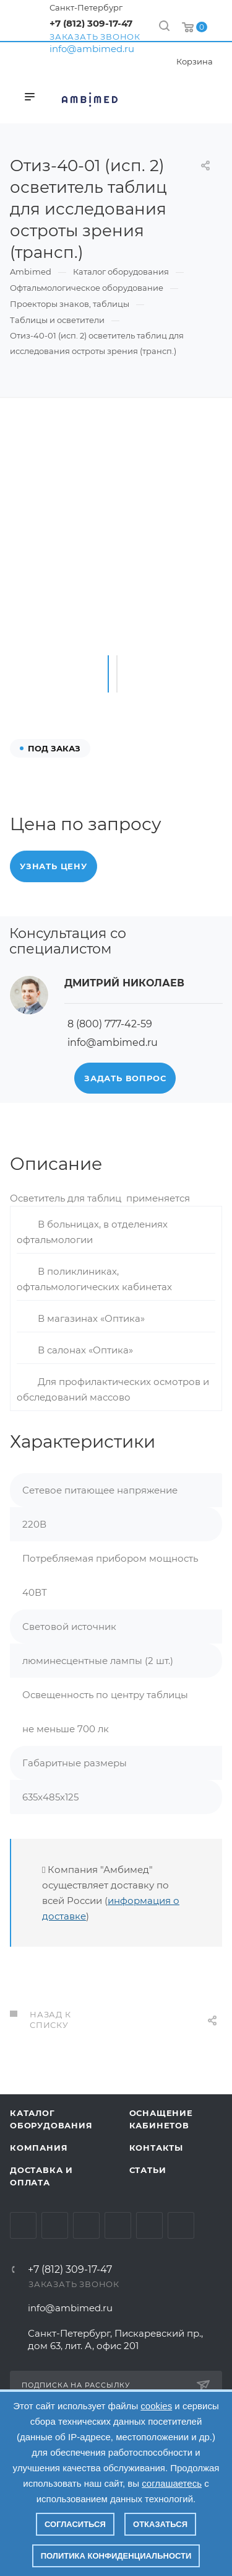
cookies (156, 2406)
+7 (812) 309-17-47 (90, 23)
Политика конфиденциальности (116, 2556)
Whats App (149, 2225)
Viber (181, 2225)
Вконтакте (23, 2225)
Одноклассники (118, 2225)
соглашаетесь (172, 2483)
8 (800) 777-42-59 (109, 1024)
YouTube (86, 2225)
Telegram (54, 2225)
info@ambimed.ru (91, 49)
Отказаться (160, 2524)
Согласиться (75, 2524)
